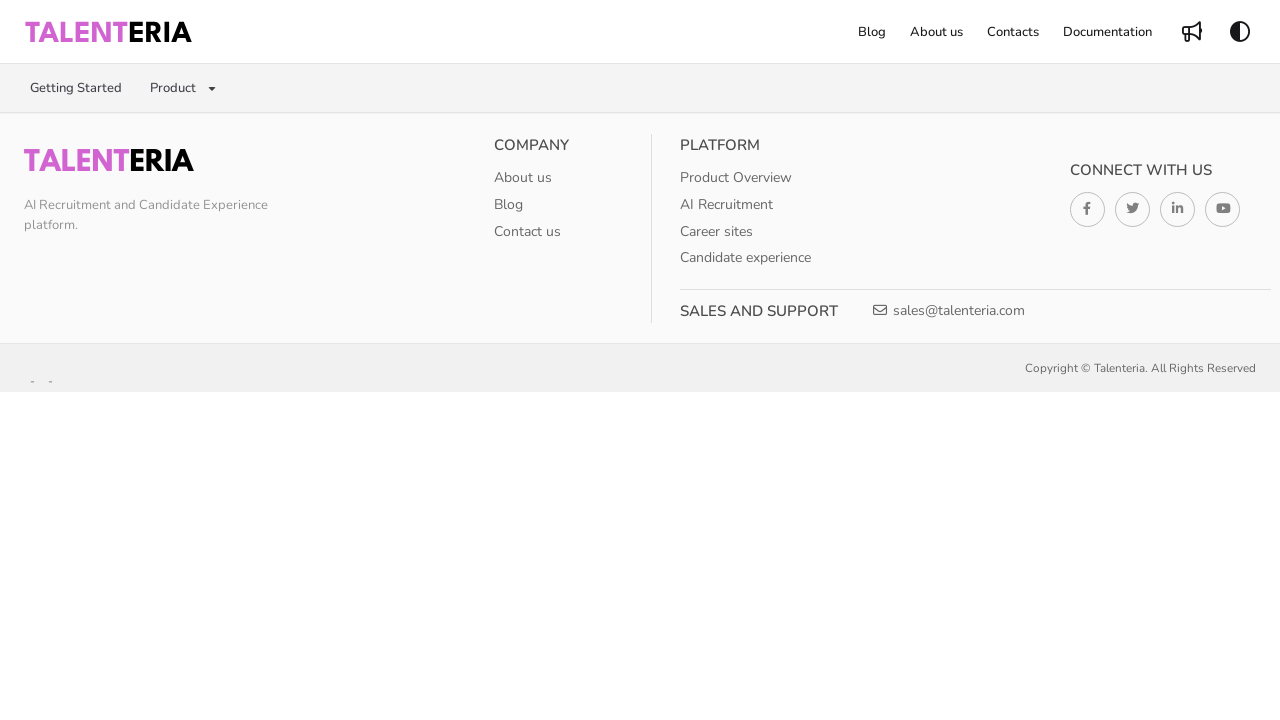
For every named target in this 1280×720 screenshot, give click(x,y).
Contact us (527, 231)
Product (173, 88)
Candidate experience (745, 257)
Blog (508, 204)
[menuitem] (872, 32)
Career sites (716, 231)
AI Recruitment (726, 204)
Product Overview (736, 177)
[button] (109, 32)
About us (523, 177)
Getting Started (76, 88)
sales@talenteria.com (949, 310)
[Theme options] (1240, 32)
